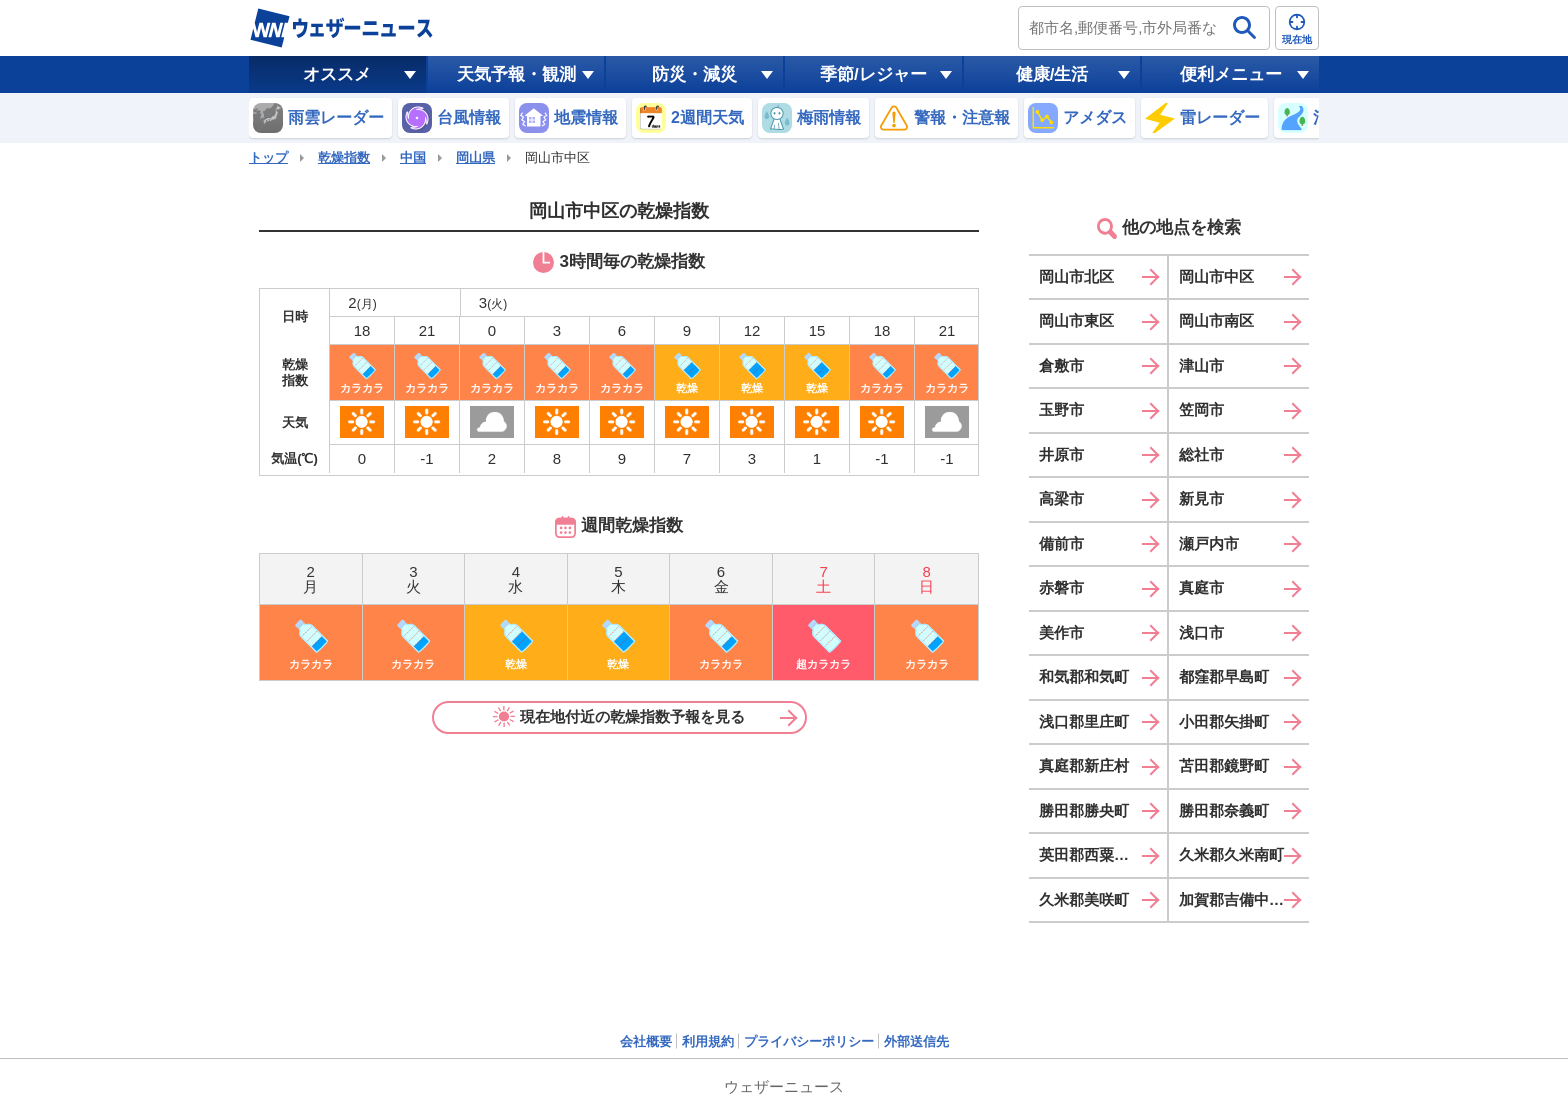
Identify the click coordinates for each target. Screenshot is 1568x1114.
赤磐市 (1061, 587)
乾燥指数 (344, 157)
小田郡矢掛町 (1224, 721)
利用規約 (708, 1041)
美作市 (1061, 632)
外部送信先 (916, 1041)
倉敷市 (1061, 365)
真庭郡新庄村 (1084, 765)
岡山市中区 (1216, 276)
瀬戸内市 (1209, 543)
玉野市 (1061, 409)
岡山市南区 (1216, 320)
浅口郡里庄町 (1084, 721)
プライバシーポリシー (809, 1041)
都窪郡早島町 (1224, 676)
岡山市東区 (1076, 320)
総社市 (1201, 454)
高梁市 (1061, 498)
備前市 (1061, 543)
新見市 (1201, 498)
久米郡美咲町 (1084, 899)
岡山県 (475, 157)
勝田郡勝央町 (1084, 810)
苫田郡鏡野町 (1224, 765)
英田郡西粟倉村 (1091, 854)
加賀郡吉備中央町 (1239, 899)
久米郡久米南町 (1231, 854)
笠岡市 (1201, 409)
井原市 (1061, 454)
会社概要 (646, 1041)
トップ (268, 157)
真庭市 (1201, 587)
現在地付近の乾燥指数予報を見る (619, 717)
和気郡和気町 (1084, 676)
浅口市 (1201, 632)
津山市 (1201, 365)
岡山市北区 (1076, 276)
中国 (413, 157)
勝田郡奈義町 (1224, 810)
